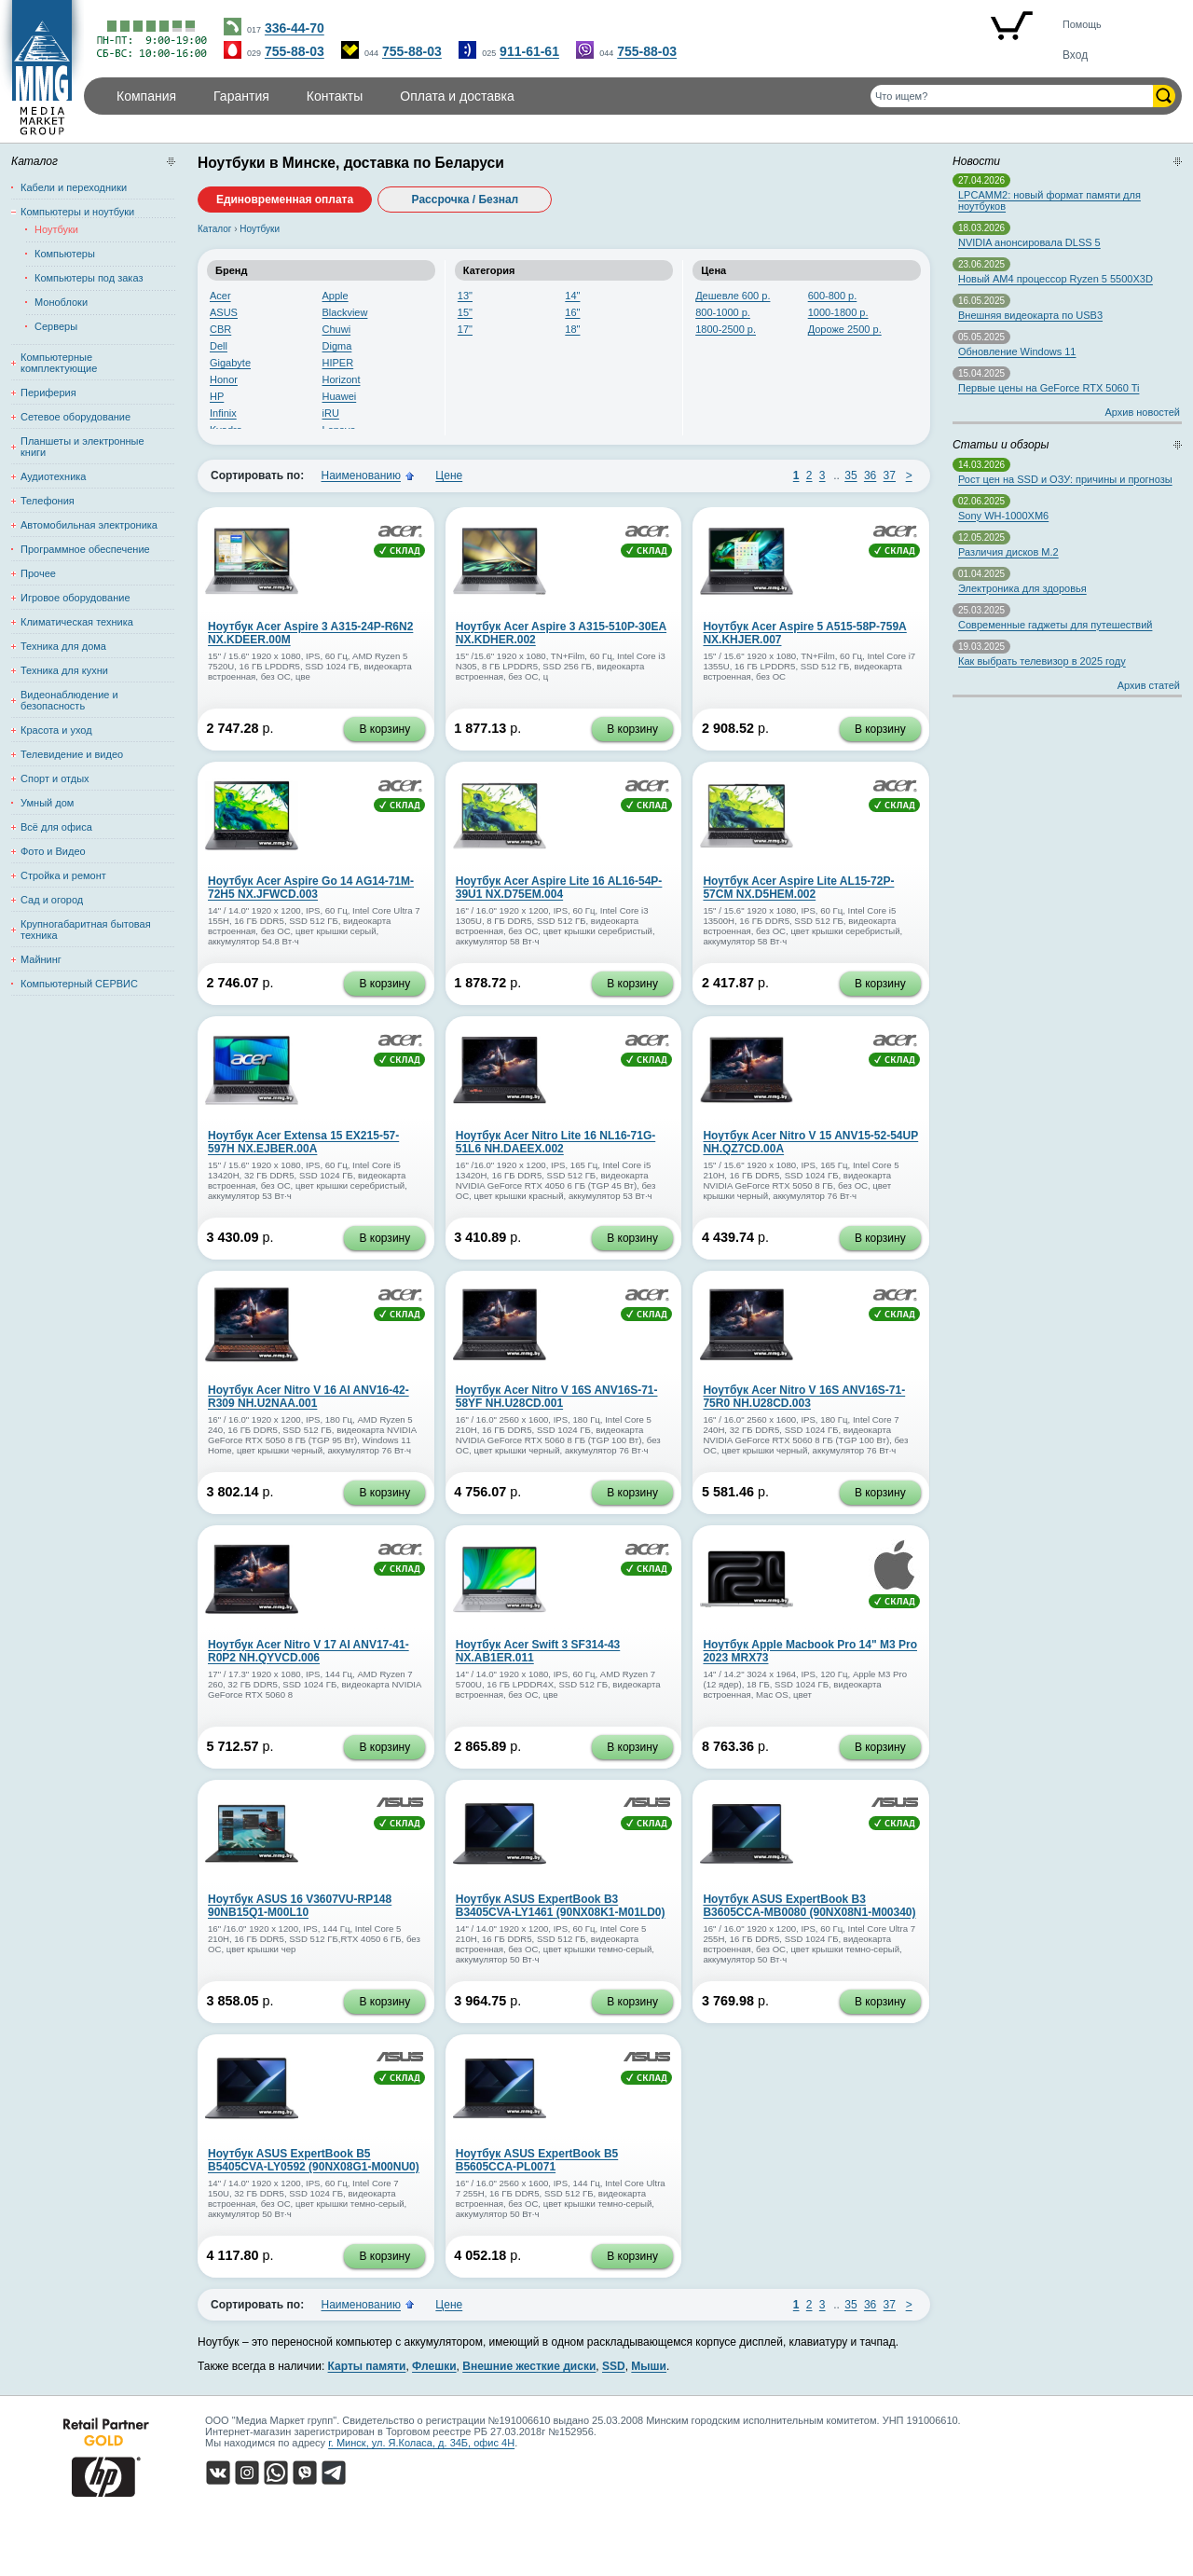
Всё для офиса (56, 827)
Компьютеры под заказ (88, 277)
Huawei (339, 396)
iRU (330, 413)
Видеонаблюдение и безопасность (69, 700)
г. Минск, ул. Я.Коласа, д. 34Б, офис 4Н (421, 2442)
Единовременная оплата (284, 199)
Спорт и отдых (55, 778)
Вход (1075, 55)
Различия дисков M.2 (1008, 552)
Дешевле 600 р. (732, 295)
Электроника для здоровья (1022, 588)
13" (465, 295)
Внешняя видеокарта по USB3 (1030, 315)
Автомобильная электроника (89, 524)
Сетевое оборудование (75, 416)
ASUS (224, 312)
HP (217, 396)
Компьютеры (64, 253)
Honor (224, 379)
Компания (146, 96)
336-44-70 (294, 28)
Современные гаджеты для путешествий (1055, 624)
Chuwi (336, 329)
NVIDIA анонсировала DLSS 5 (1029, 242)
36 (870, 475)
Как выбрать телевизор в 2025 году (1042, 661)
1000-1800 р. (838, 312)
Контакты (335, 96)
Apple (335, 295)
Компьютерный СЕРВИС (79, 983)
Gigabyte (230, 362)
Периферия (48, 392)
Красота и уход (56, 730)
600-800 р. (832, 295)
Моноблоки (61, 302)
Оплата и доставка (457, 96)
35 (850, 475)
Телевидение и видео (72, 754)
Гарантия (241, 96)
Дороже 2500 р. (845, 329)
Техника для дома (63, 646)
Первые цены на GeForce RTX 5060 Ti (1048, 387)
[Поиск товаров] (1012, 96)
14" (572, 295)
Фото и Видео (53, 851)
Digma (337, 345)
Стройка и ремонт (63, 875)
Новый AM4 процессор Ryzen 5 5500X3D (1055, 278)
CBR (220, 329)
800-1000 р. (722, 312)
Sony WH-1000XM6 (1003, 515)
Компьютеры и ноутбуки (77, 211)
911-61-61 (529, 51)
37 (890, 475)
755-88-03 (294, 51)
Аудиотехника (53, 476)
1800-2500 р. (725, 329)
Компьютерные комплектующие (59, 362)
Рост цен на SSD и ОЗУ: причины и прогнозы (1065, 479)
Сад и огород (52, 899)
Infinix (223, 413)
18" (572, 329)
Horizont (341, 379)
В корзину (384, 729)
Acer (220, 295)
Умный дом (47, 802)
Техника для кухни (64, 670)
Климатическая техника (77, 621)
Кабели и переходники (74, 187)
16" (572, 312)
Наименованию (361, 475)
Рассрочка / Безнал (465, 199)
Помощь (1082, 24)
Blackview (345, 312)
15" (465, 312)
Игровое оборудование (75, 597)
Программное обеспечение (85, 549)
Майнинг (41, 959)
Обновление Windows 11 (1017, 351)
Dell (218, 345)
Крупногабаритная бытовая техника (86, 929)
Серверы (55, 326)
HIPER (338, 362)
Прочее (38, 573)
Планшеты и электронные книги (82, 446)
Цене (448, 475)
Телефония (48, 500)
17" (465, 329)
